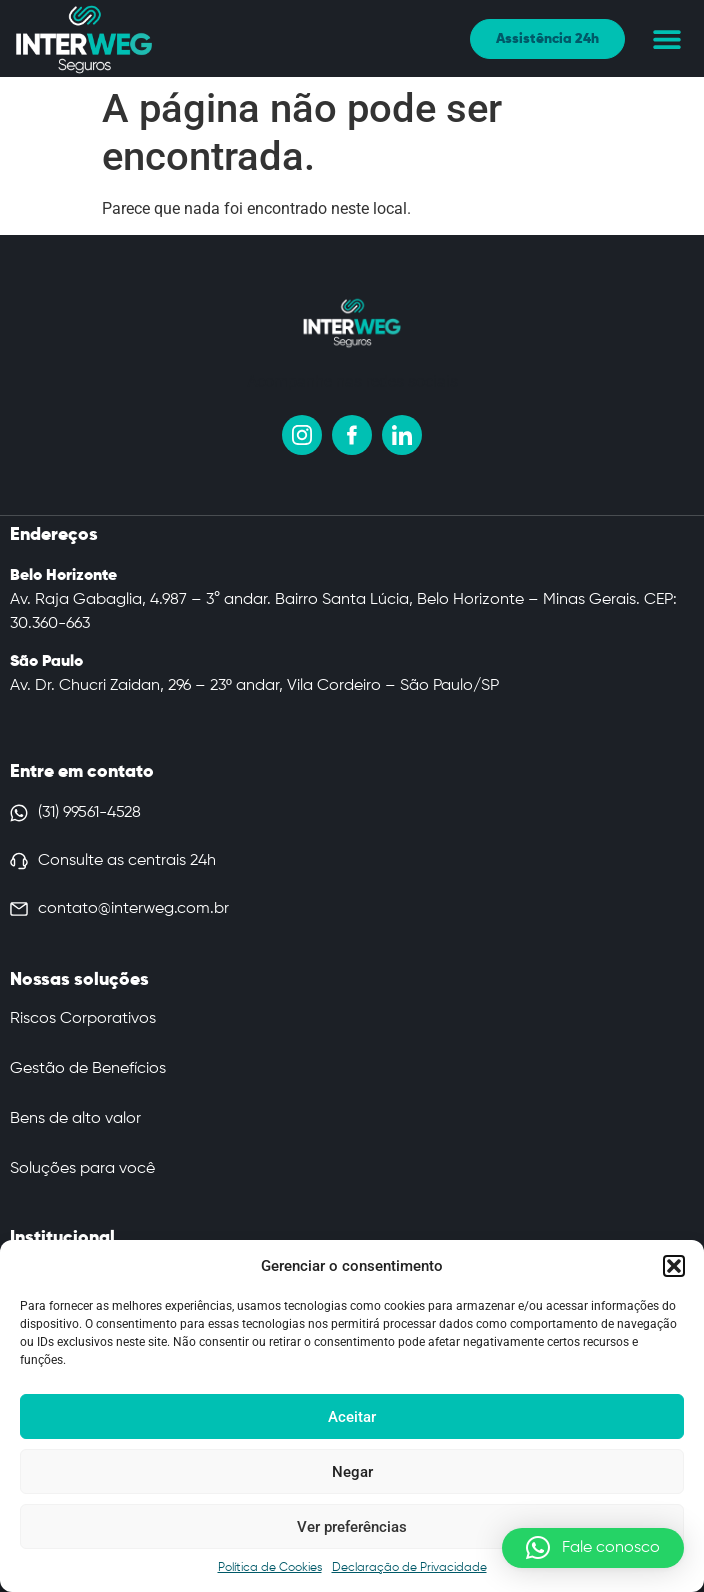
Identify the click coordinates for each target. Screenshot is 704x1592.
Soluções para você (82, 1169)
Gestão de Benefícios (88, 1069)
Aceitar (352, 1417)
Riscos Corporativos (83, 1019)
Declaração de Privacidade (409, 1568)
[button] (674, 1266)
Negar (352, 1472)
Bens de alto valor (75, 1119)
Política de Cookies (270, 1568)
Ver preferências (352, 1527)
